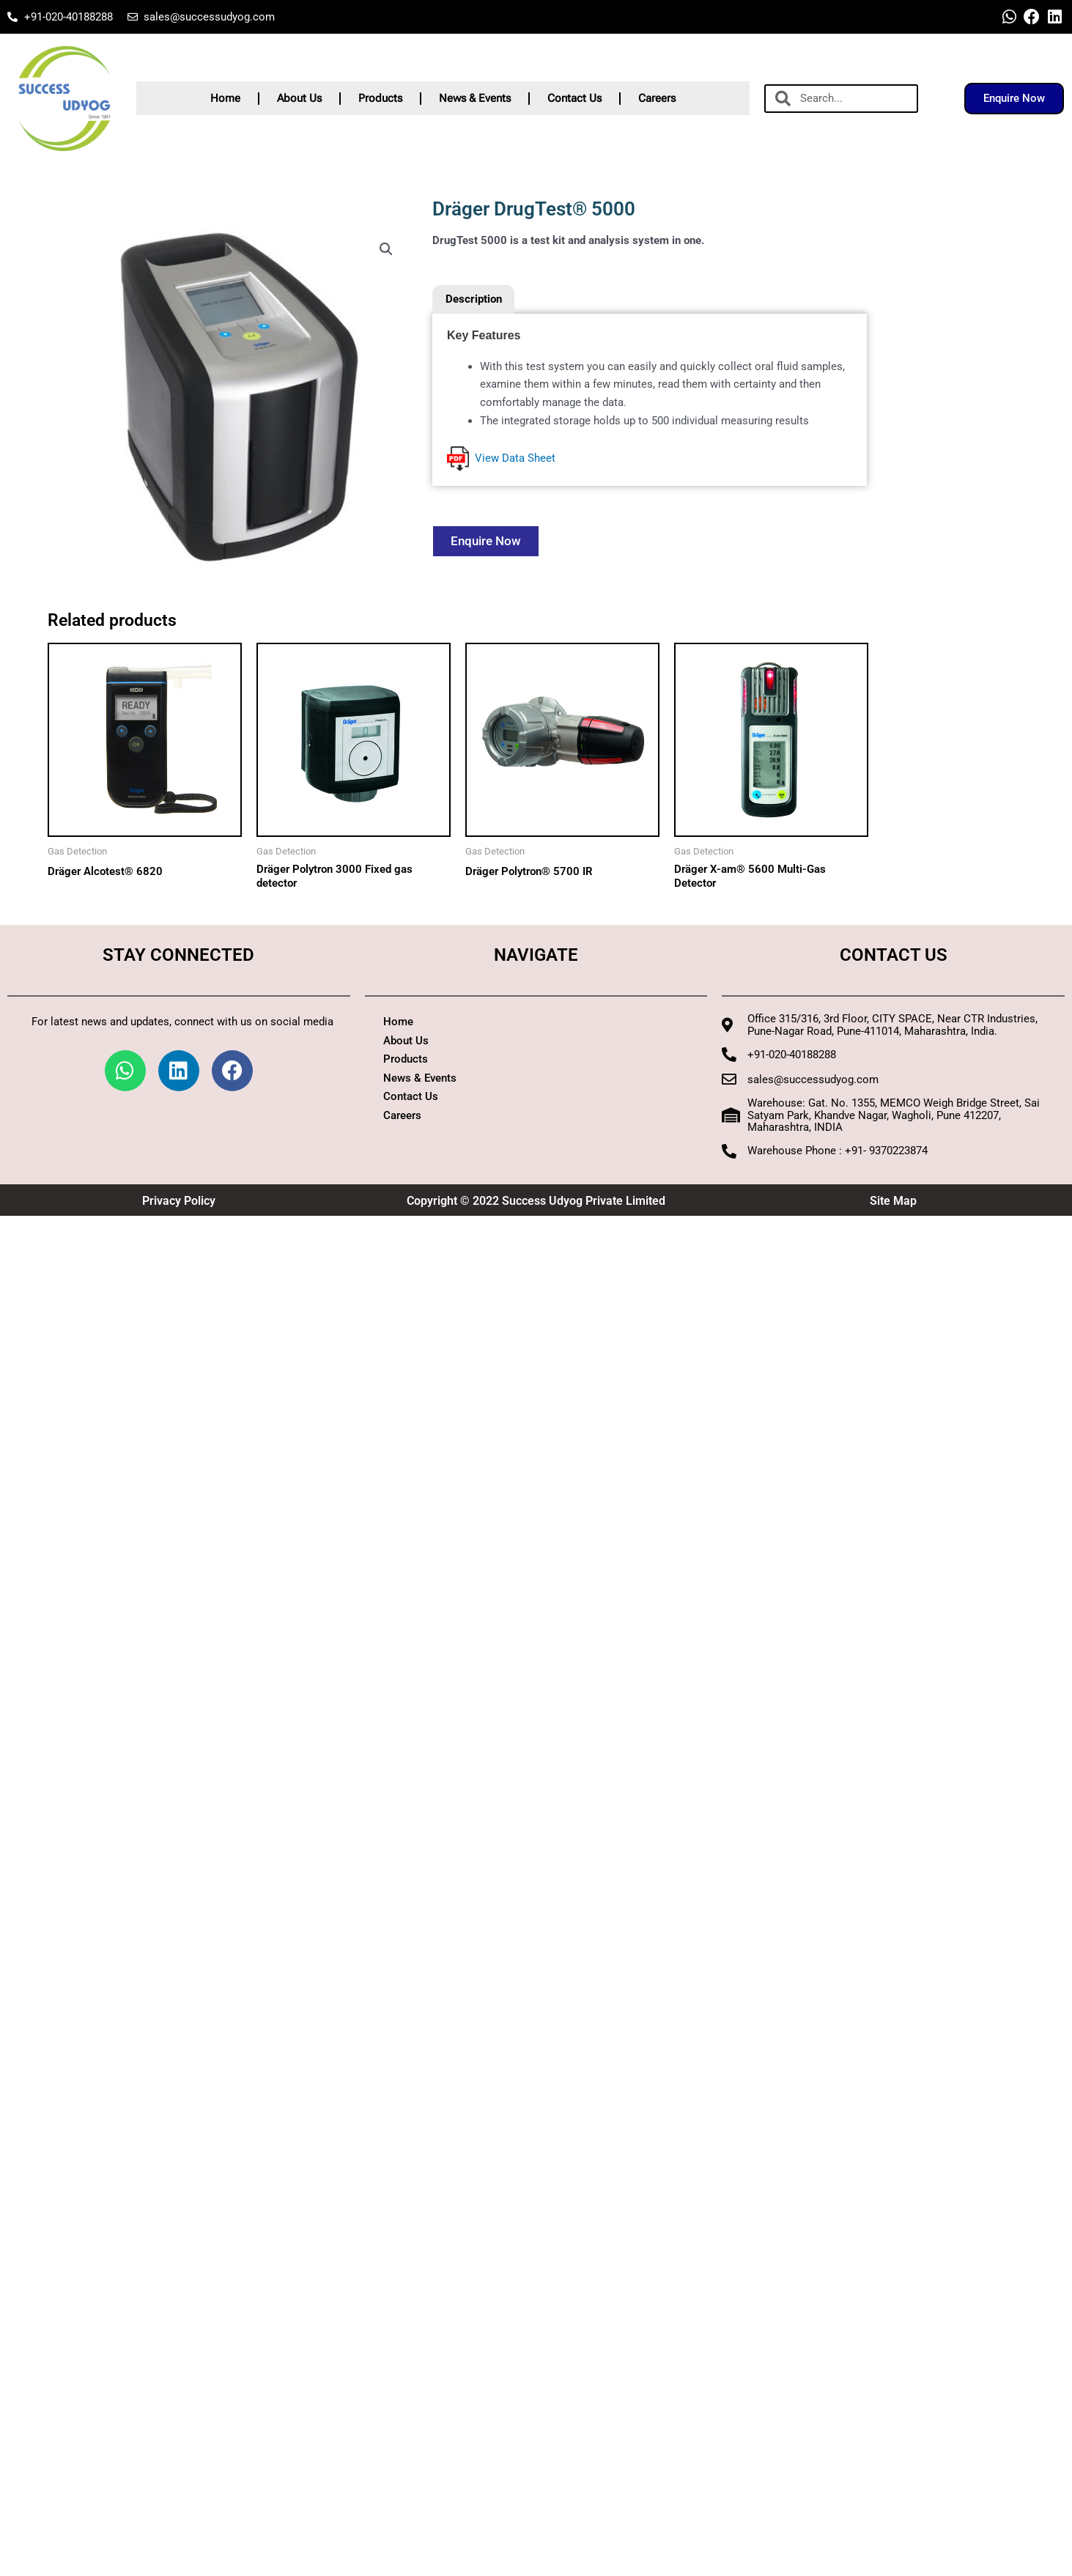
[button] (386, 249)
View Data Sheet (501, 458)
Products (380, 98)
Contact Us (574, 98)
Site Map (893, 1201)
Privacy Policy (178, 1201)
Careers (657, 98)
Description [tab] (474, 299)
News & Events (475, 98)
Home (225, 98)
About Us (299, 98)
